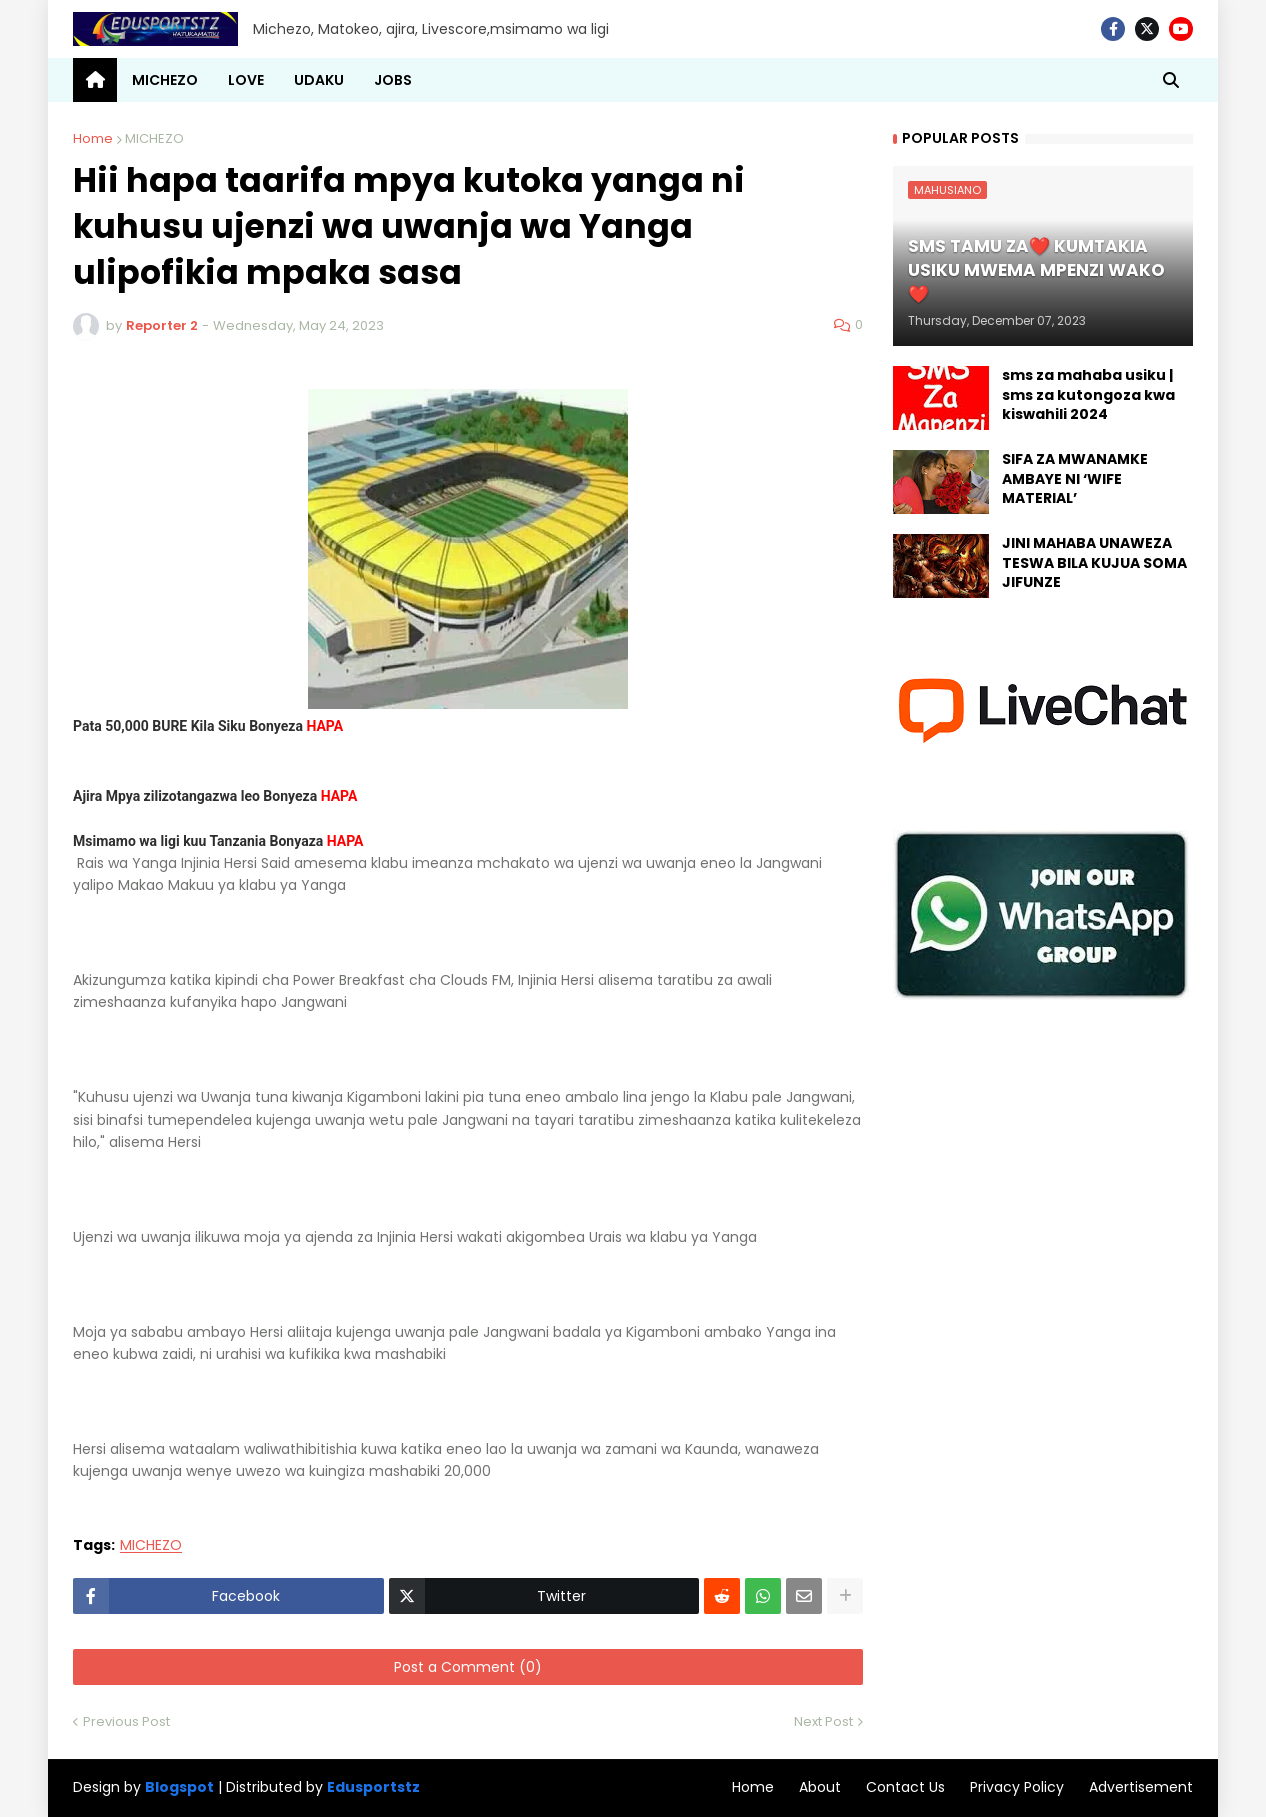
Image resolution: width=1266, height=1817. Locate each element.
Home (93, 138)
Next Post (823, 1721)
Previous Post (126, 1721)
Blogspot (179, 1787)
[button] (1171, 80)
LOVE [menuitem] (246, 80)
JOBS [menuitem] (393, 80)
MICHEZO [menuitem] (165, 80)
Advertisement (1141, 1787)
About (820, 1787)
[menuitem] (95, 80)
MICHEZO (154, 138)
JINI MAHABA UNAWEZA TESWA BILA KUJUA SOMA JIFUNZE (1094, 563)
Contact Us (905, 1787)
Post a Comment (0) (468, 1667)
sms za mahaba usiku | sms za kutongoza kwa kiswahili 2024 (1088, 395)
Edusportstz (373, 1787)
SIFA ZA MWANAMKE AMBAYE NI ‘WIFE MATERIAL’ (1075, 479)
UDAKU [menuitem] (319, 80)
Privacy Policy (1017, 1787)
